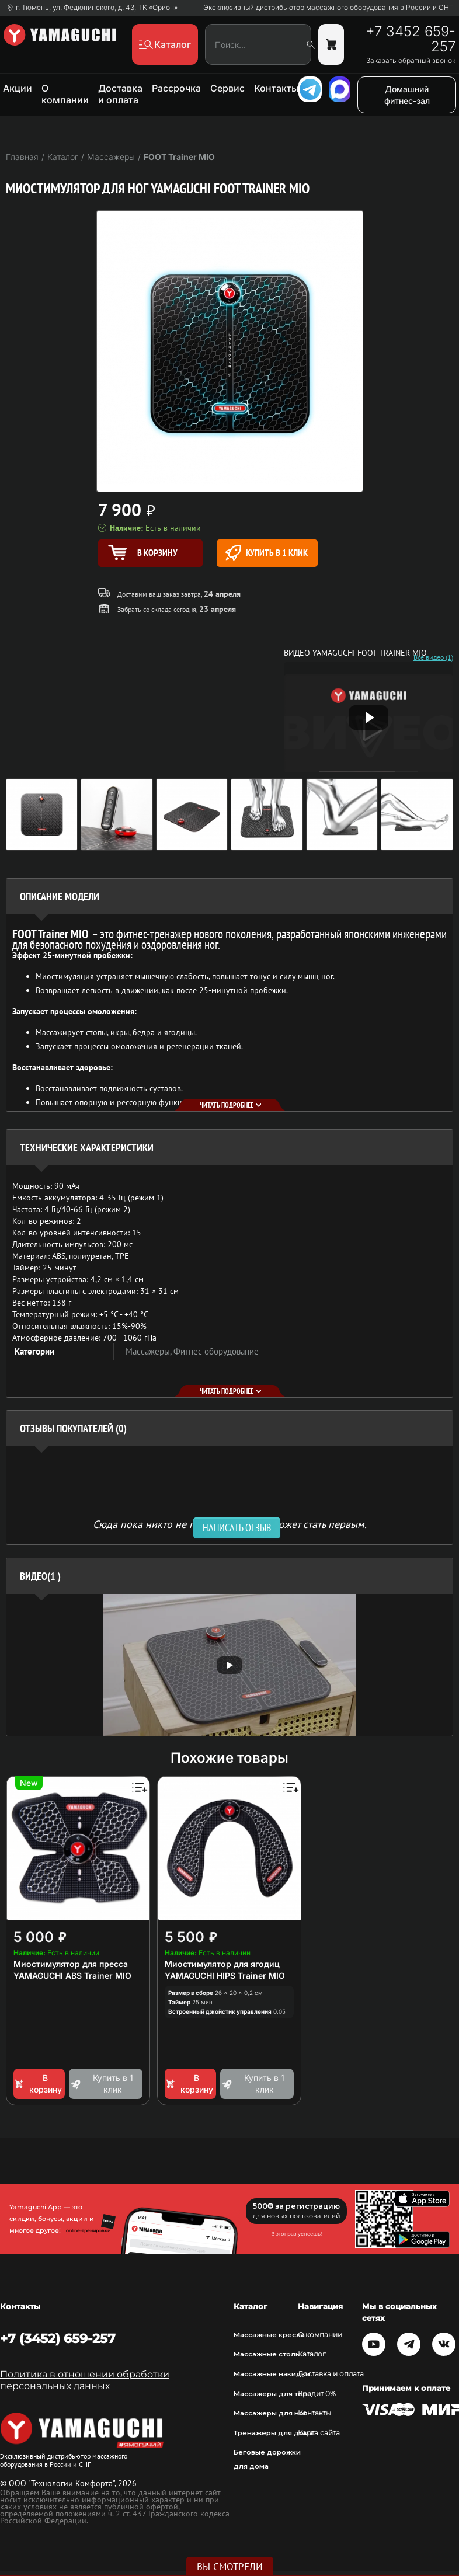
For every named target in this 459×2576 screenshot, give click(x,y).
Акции (17, 88)
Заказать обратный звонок (410, 61)
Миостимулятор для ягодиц (222, 1964)
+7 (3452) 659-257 (58, 2338)
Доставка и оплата (120, 94)
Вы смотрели (230, 2566)
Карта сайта (319, 2433)
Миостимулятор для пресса (70, 1964)
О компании (65, 94)
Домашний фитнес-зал (407, 95)
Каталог (312, 2354)
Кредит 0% (317, 2394)
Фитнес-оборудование (216, 1351)
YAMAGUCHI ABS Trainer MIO (72, 1975)
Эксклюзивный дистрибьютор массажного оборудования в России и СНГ (328, 8)
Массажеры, (149, 1351)
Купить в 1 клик (266, 553)
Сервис (227, 88)
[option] (229, 1665)
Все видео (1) (433, 657)
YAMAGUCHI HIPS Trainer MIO (225, 1975)
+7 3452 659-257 (410, 39)
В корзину (37, 2083)
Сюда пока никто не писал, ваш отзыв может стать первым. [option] (230, 1523)
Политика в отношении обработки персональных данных (84, 2380)
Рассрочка (176, 88)
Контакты (276, 88)
